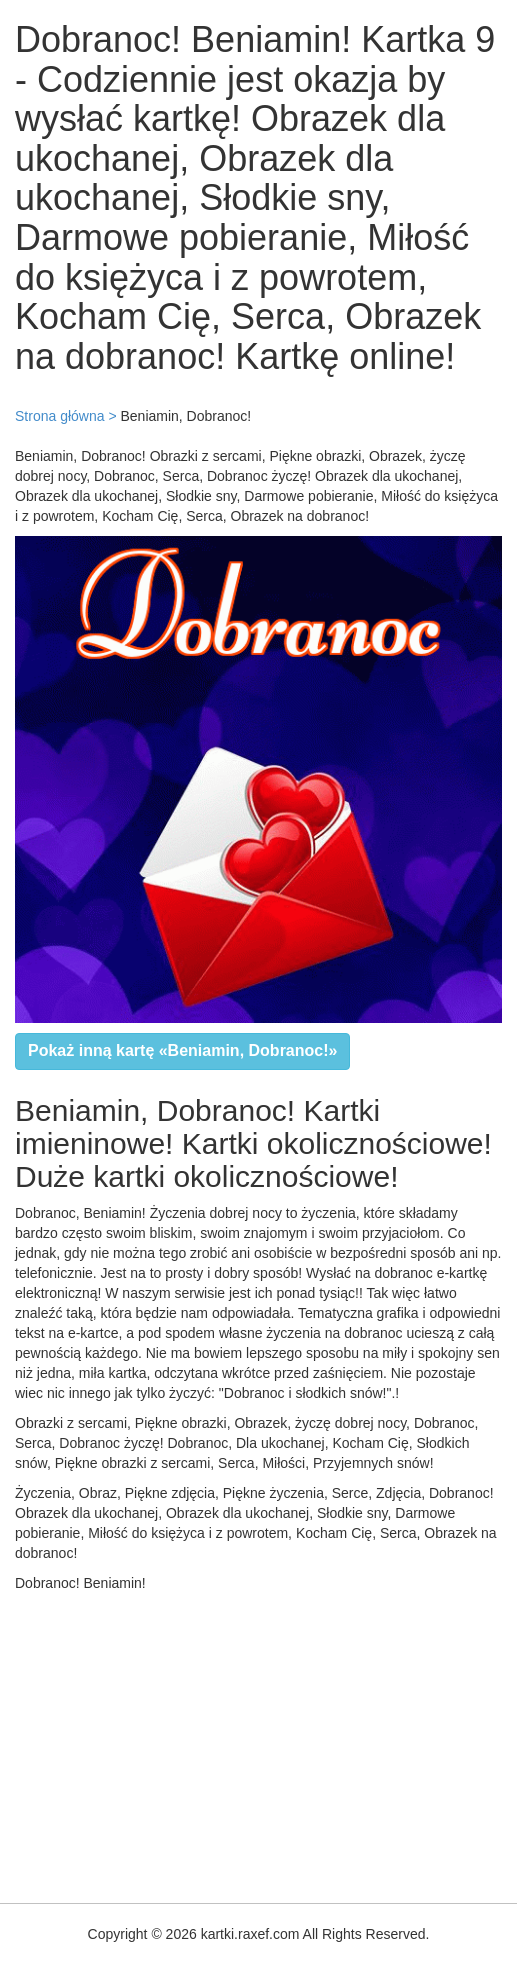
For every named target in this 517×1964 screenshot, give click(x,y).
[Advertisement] (258, 1743)
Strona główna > (66, 416)
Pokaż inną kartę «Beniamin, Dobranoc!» (182, 1050)
